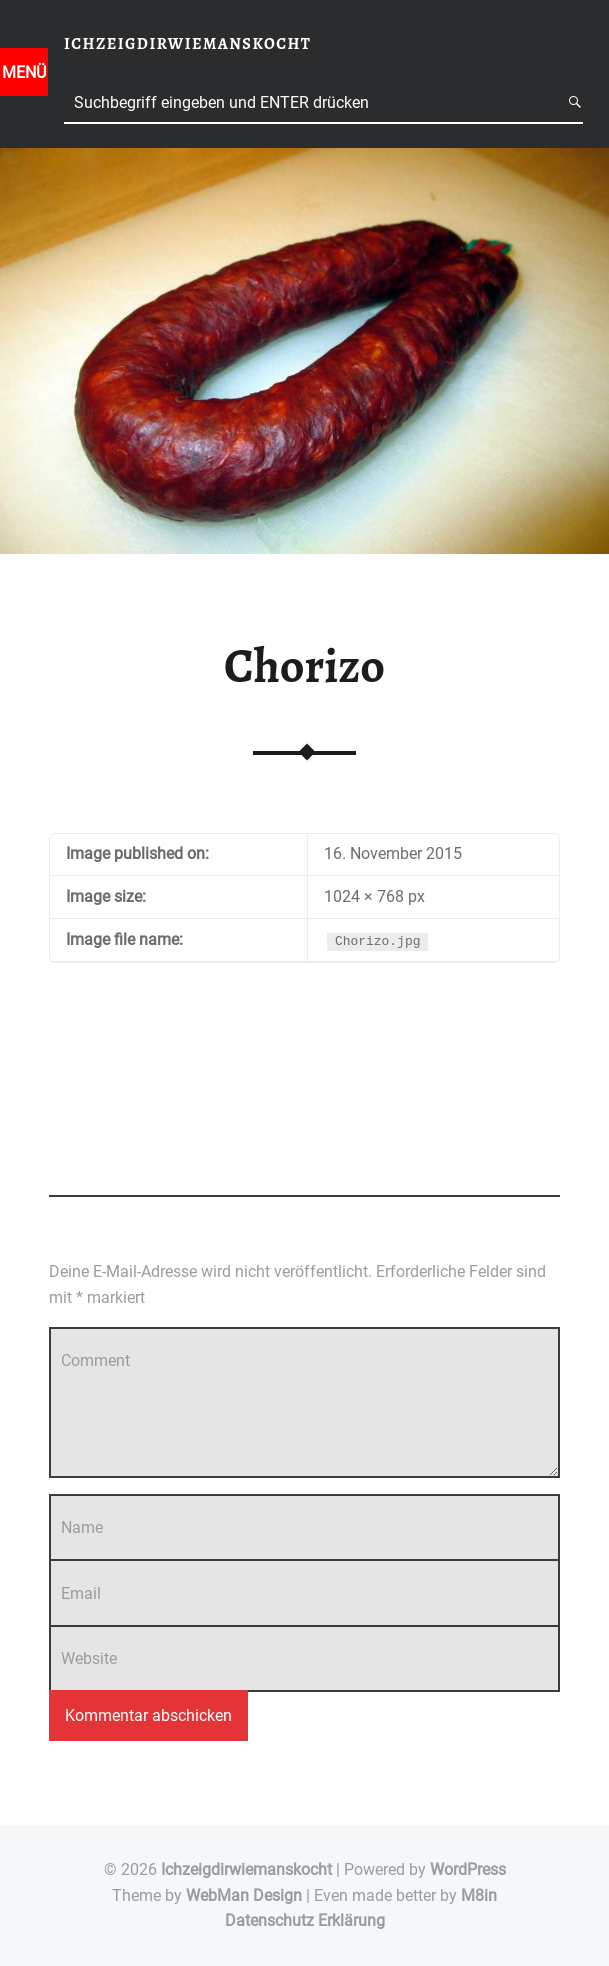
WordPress (468, 1869)
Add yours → (87, 1166)
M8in (479, 1895)
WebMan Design (244, 1895)
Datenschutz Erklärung (305, 1920)
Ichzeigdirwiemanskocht (246, 1869)
